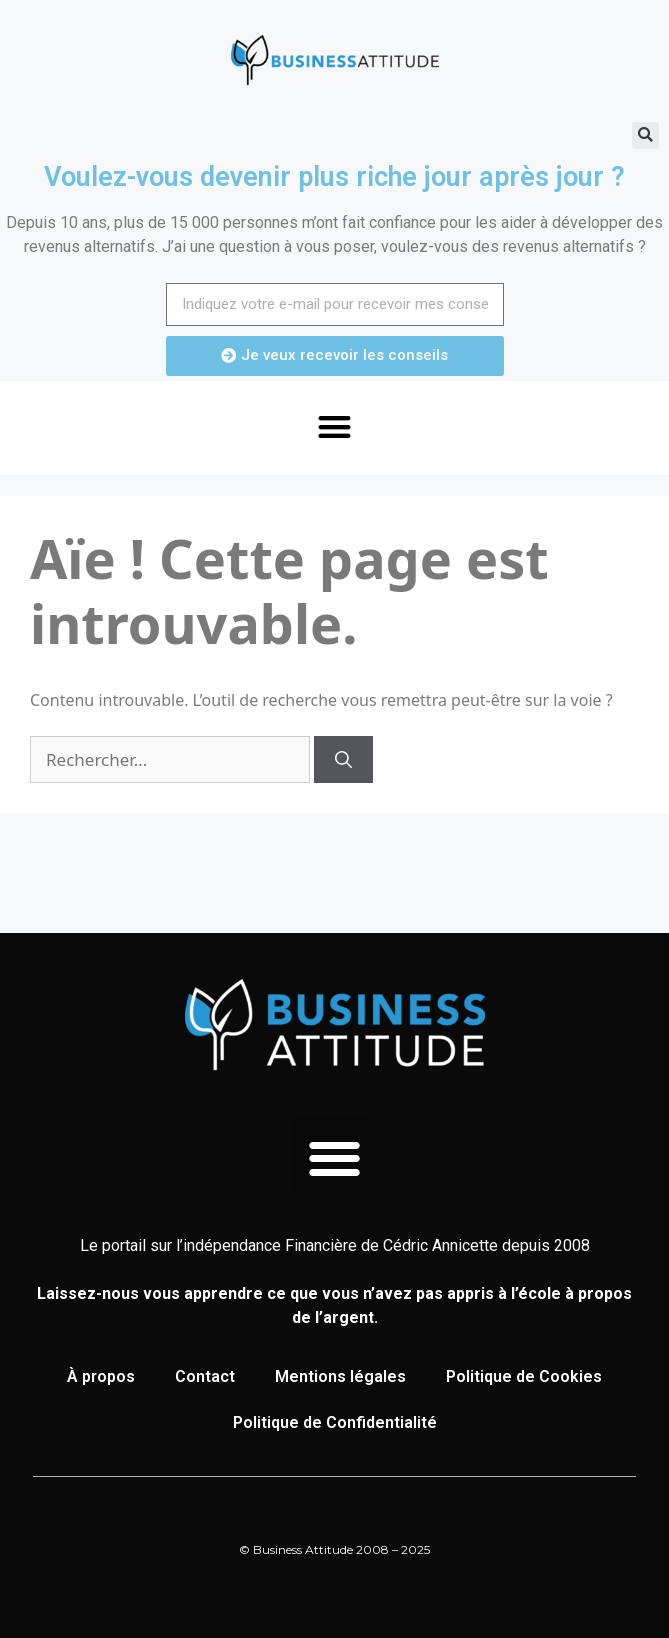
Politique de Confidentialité (335, 1422)
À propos (101, 1376)
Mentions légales (340, 1376)
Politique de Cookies (524, 1376)
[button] (645, 135)
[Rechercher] (343, 760)
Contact (205, 1376)
